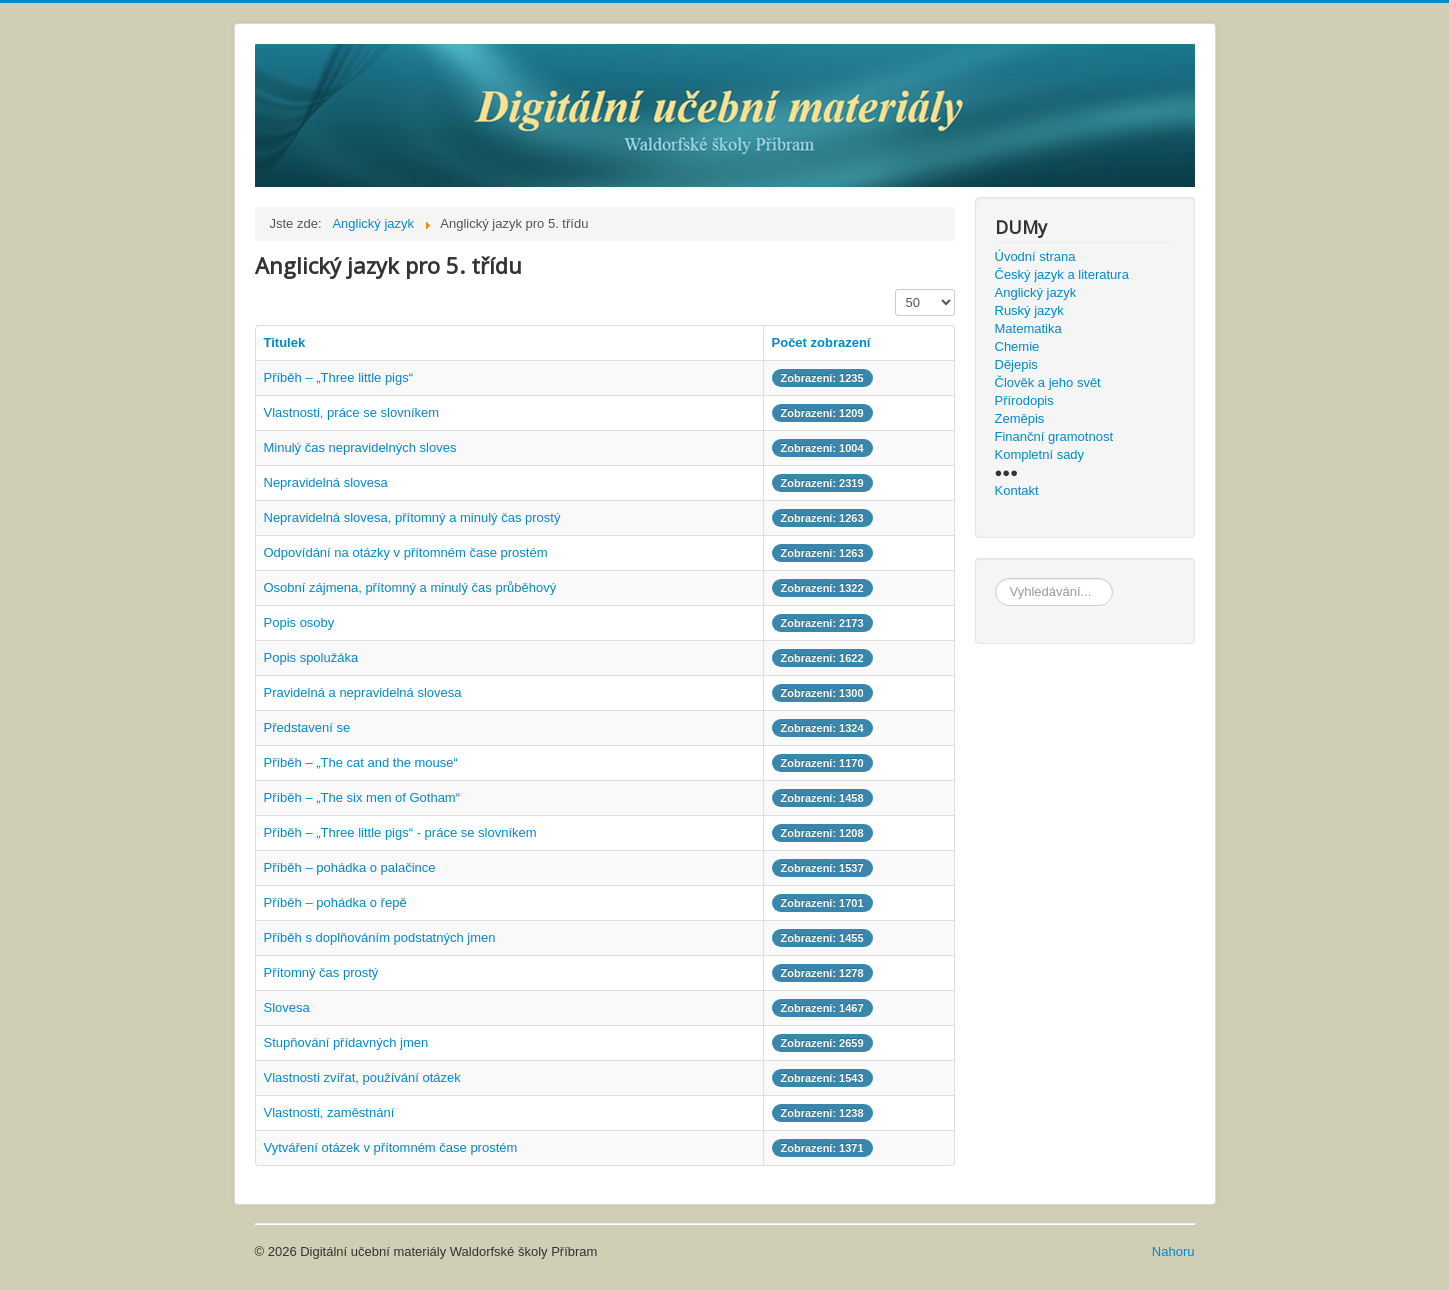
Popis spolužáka (311, 657)
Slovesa (287, 1007)
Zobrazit (895, 289)
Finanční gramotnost (1054, 436)
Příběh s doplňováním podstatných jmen (380, 937)
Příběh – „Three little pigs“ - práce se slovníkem (400, 832)
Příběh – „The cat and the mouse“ (361, 762)
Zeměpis (1020, 418)
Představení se (307, 727)
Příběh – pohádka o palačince (350, 867)
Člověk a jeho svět (1048, 382)
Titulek (285, 342)
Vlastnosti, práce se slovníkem (352, 412)
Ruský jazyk (1029, 310)
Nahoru (1173, 1251)
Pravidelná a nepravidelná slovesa (363, 692)
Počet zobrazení (821, 342)
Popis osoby (299, 622)
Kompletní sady (1040, 454)
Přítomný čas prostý (321, 972)
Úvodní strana (1035, 256)
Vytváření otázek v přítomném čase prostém (391, 1147)
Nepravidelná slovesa (326, 482)
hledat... (995, 578)
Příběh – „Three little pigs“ (339, 377)
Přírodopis (1024, 400)
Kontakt (1017, 490)
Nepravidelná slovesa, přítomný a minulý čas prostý (412, 517)
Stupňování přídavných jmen (346, 1042)
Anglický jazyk (1036, 292)
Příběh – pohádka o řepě (335, 902)
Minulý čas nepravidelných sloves (360, 447)
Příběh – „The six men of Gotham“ (362, 797)
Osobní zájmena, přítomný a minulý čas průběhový (410, 587)
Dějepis (1016, 364)
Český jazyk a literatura (1062, 274)
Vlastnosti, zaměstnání (329, 1112)
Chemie (1017, 346)
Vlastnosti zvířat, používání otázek (362, 1077)
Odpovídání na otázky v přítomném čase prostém (406, 552)
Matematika (1028, 328)
